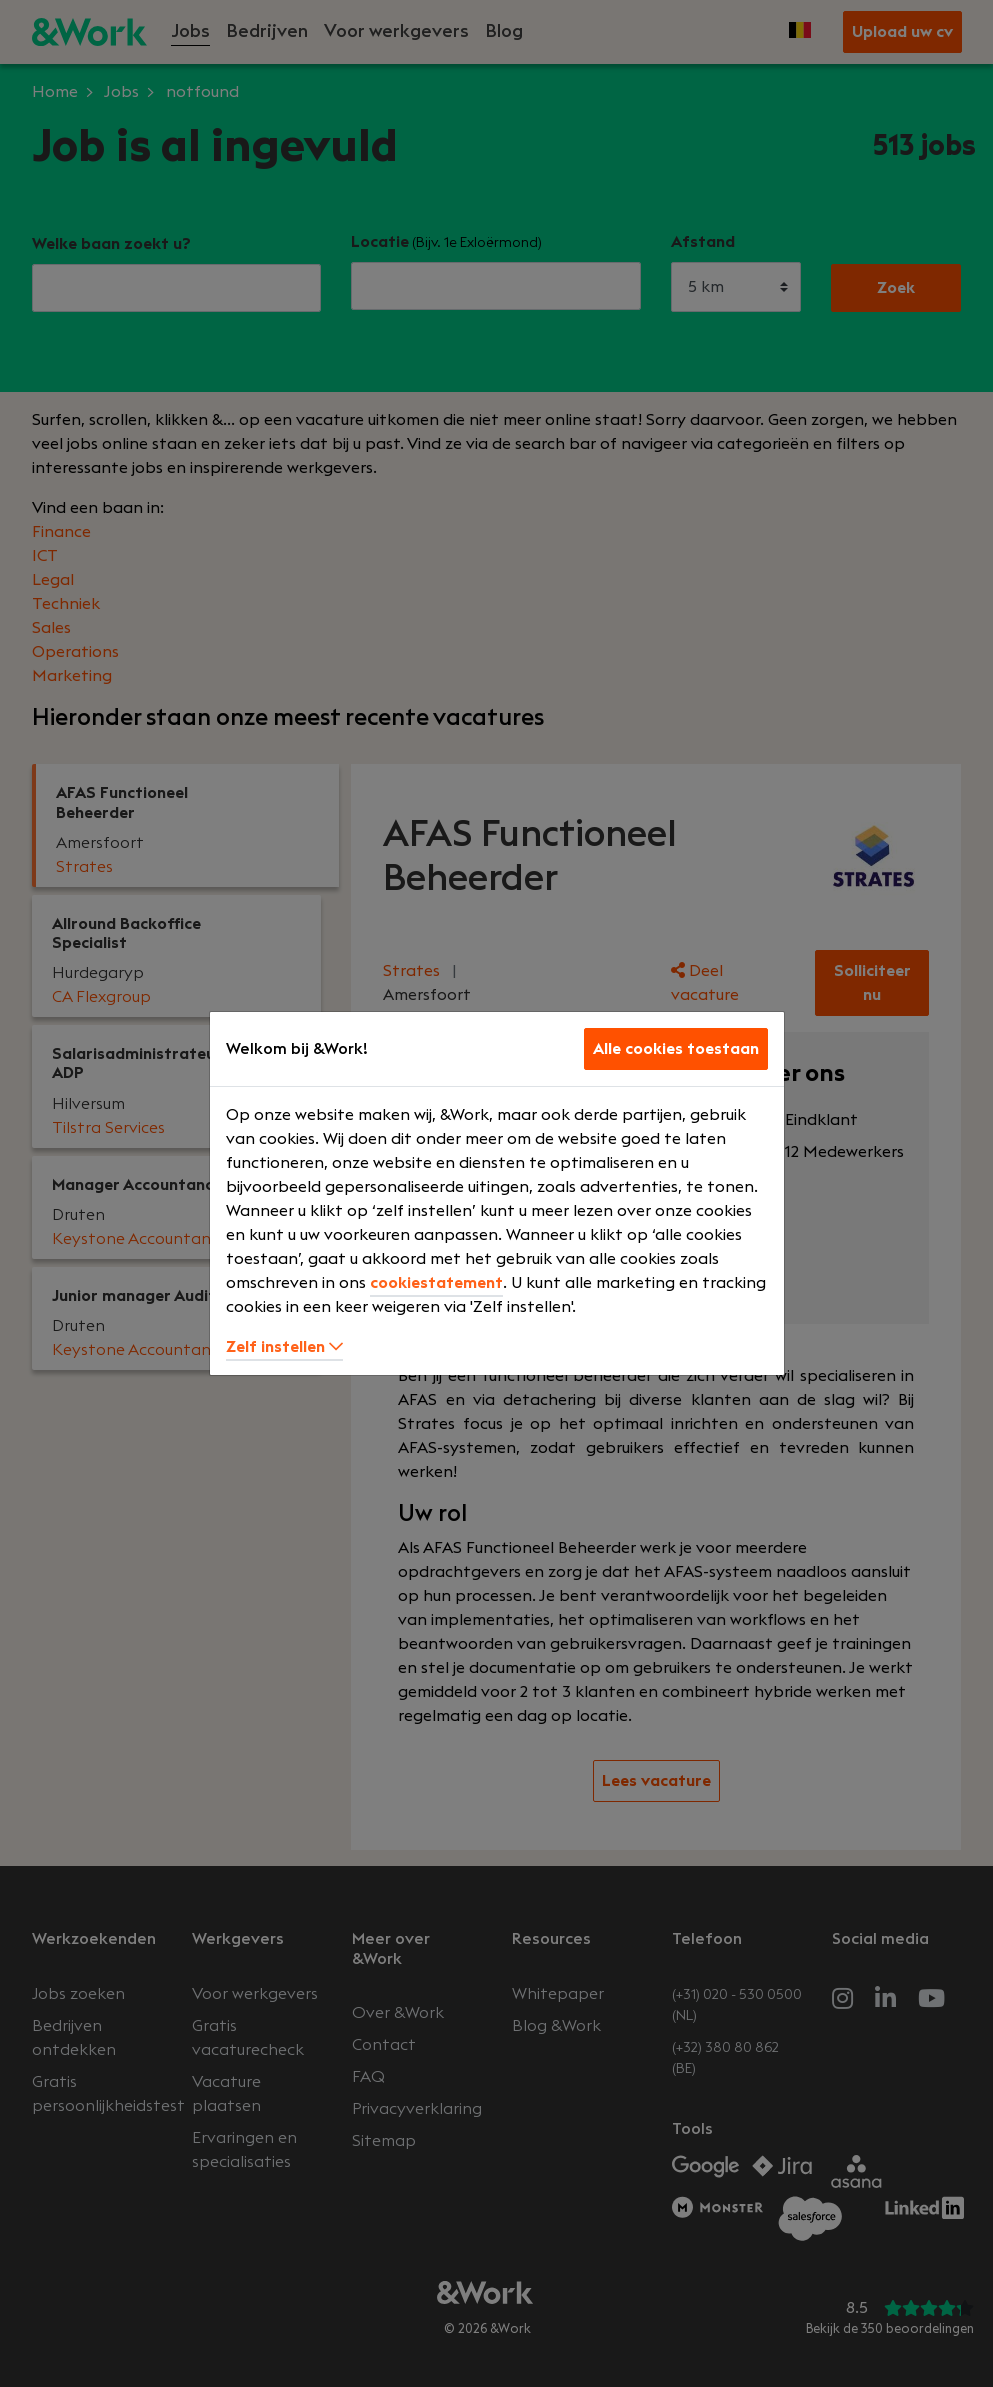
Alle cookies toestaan (676, 1049)
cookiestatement (436, 1283)
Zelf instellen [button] (284, 1347)
